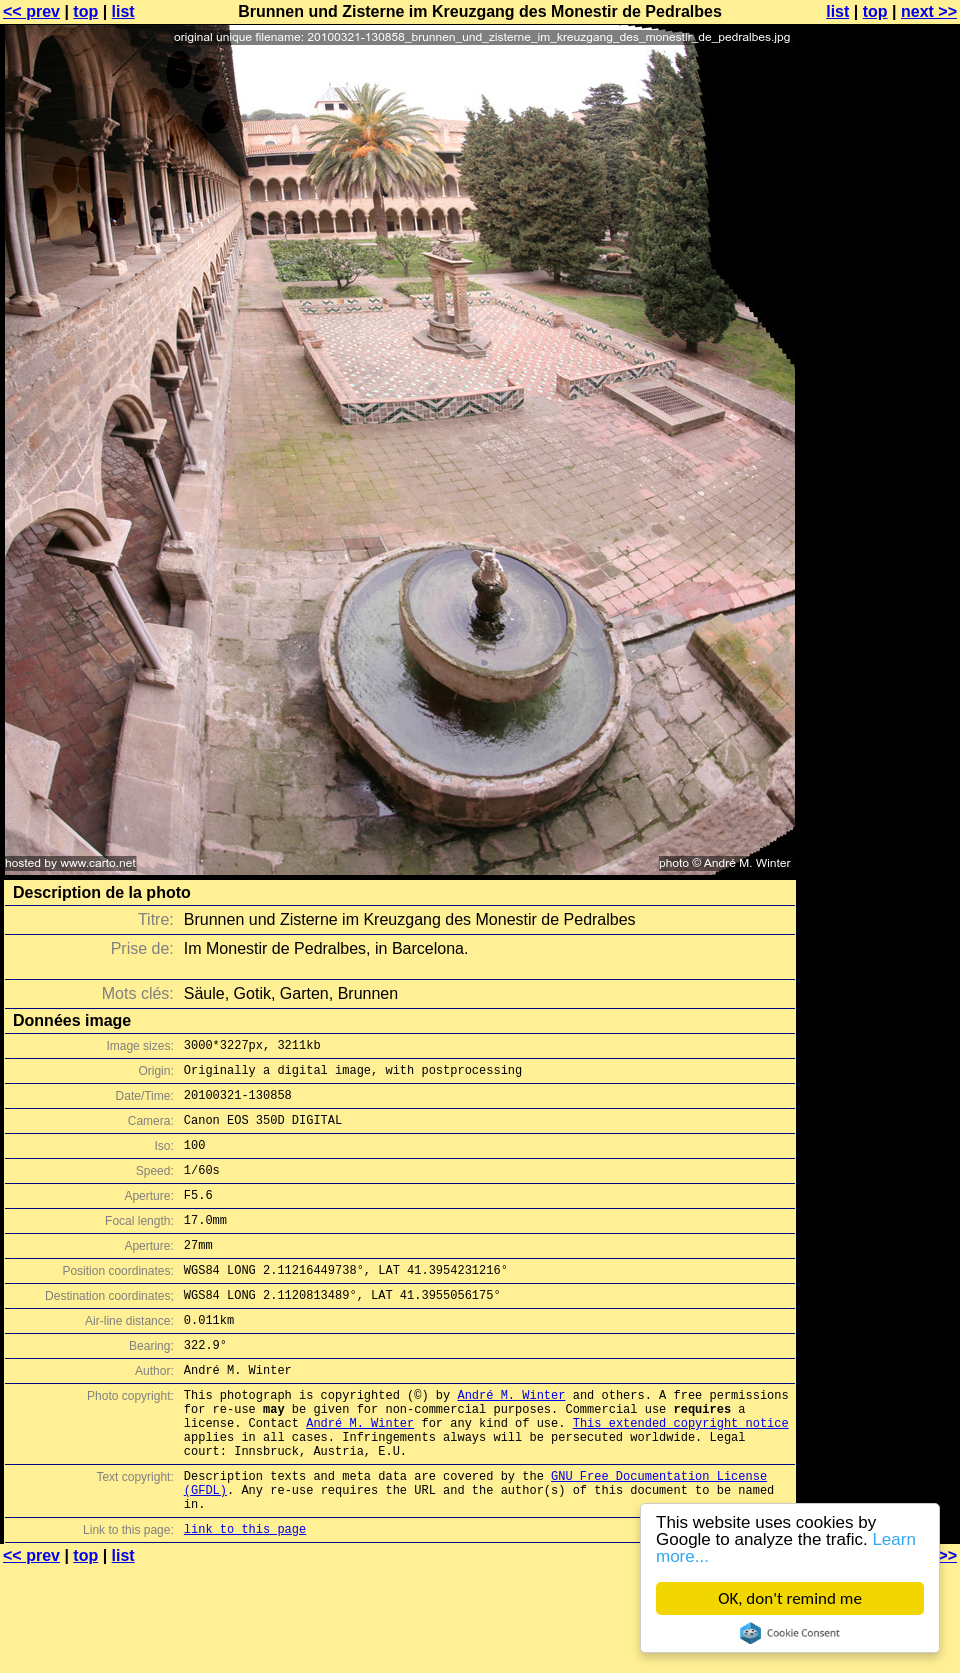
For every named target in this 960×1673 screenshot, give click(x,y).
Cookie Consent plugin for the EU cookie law (790, 1633)
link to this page (245, 1597)
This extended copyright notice (681, 1473)
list (123, 11)
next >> (929, 11)
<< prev (31, 11)
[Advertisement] (879, 257)
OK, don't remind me (790, 1598)
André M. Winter (511, 1439)
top (85, 11)
